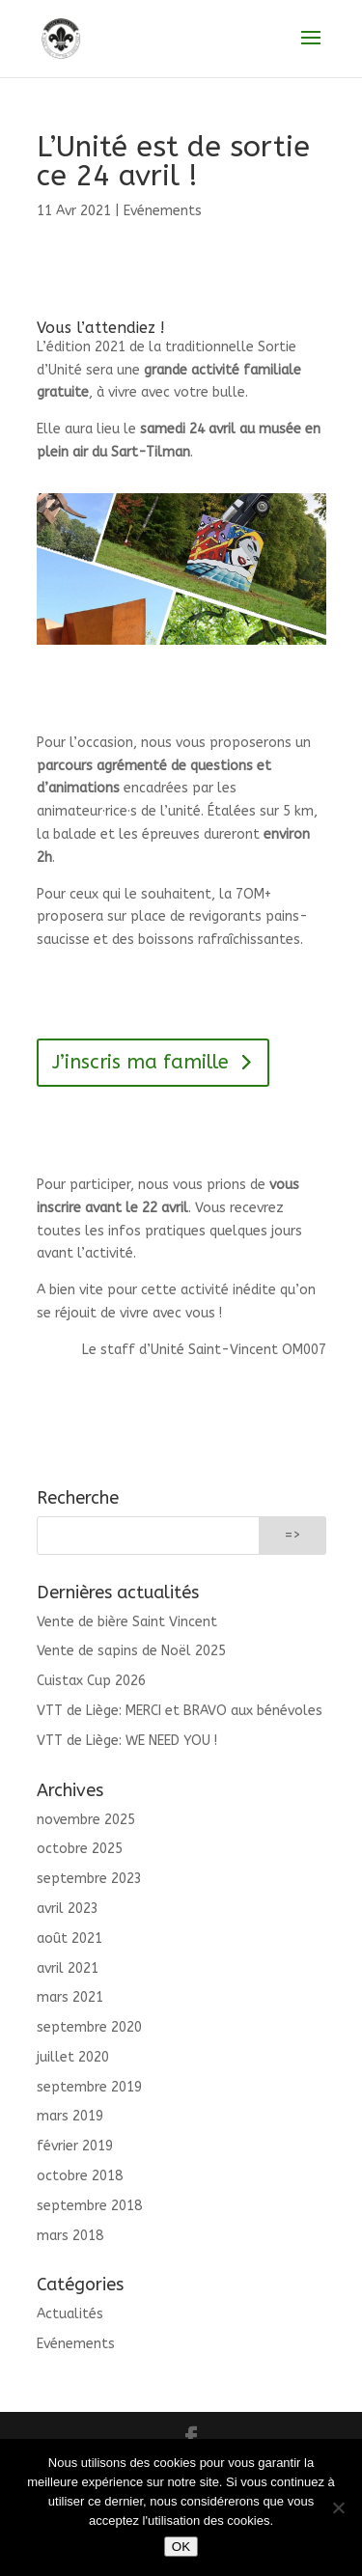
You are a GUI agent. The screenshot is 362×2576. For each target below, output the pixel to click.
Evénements (163, 211)
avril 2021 (67, 1968)
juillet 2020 (73, 2057)
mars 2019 (70, 2116)
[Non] (338, 2507)
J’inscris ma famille (140, 1062)
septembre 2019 (89, 2087)
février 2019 (75, 2146)
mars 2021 (70, 1997)
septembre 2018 (89, 2206)
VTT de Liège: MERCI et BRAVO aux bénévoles (179, 1711)
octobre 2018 (80, 2176)
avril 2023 (67, 1908)
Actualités (70, 2314)
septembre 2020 (89, 2027)
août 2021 (69, 1938)
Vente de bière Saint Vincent (127, 1622)
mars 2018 (70, 2236)
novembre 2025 (86, 1820)
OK (181, 2546)
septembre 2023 (89, 1878)
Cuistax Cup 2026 (91, 1681)
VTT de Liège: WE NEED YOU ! (127, 1740)
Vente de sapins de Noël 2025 (131, 1651)
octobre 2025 (80, 1849)
